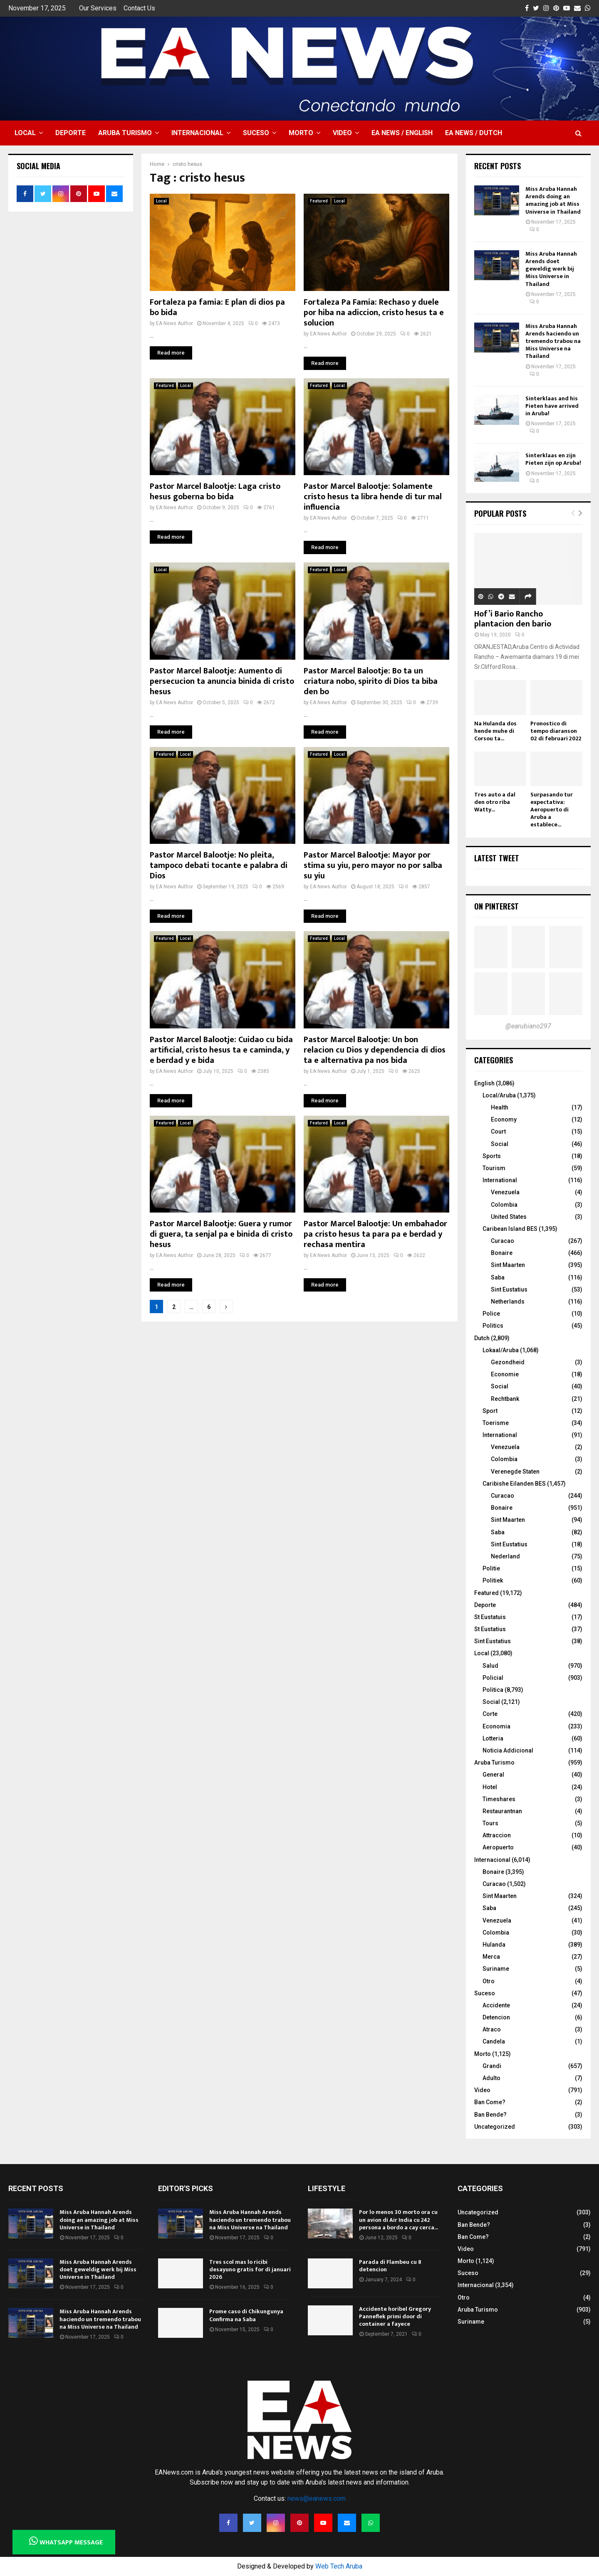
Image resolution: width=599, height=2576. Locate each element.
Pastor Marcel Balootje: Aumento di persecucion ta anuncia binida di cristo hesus (222, 681)
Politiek (493, 1580)
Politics (493, 1325)
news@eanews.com (316, 2498)
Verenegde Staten (515, 1471)
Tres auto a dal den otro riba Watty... (494, 802)
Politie (491, 1568)
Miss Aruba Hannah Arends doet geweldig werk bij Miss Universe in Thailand (551, 269)
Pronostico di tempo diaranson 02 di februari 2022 (556, 731)
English (484, 1083)
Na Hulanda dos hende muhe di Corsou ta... (495, 731)
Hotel (490, 1787)
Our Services (97, 8)
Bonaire (501, 1253)
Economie (505, 1374)
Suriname (496, 1968)
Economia (496, 1726)
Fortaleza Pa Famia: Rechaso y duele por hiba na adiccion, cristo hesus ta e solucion (374, 312)
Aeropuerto (498, 1847)
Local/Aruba (499, 1095)
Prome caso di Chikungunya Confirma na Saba (246, 2315)
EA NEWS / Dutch (473, 133)
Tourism (494, 1168)
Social (499, 1144)
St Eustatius (490, 1629)
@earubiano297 (528, 1026)
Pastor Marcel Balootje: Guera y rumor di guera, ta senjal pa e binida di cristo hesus (221, 1234)
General (493, 1774)
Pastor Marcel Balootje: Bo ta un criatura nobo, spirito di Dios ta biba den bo (371, 681)
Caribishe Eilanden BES (514, 1483)
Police (491, 1313)
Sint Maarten (508, 1265)
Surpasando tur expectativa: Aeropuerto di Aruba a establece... (551, 809)
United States (509, 1216)
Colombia (504, 1204)
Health (499, 1107)
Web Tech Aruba (338, 2566)
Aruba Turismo (125, 133)
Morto (301, 133)
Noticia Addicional (508, 1750)
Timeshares (499, 1799)
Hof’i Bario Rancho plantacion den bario (512, 619)
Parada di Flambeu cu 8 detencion (390, 2265)
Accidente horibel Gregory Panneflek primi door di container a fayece (395, 2316)
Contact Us (139, 8)
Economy (504, 1119)
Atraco (492, 2029)
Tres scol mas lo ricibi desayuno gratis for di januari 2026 (250, 2269)
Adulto (491, 2078)
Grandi (492, 2066)
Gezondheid (508, 1362)
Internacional (197, 133)
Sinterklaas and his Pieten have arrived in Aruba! (552, 406)
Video (342, 133)
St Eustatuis (490, 1617)
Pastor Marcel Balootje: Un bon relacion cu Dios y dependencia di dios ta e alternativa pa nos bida (375, 1050)
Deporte (70, 133)
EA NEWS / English (402, 133)
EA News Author (174, 323)
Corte (490, 1714)
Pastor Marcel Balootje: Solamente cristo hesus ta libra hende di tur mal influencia (373, 496)
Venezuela (505, 1192)
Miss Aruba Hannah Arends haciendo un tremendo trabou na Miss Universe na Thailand (553, 341)
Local (25, 133)
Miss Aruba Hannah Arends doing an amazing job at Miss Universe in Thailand (553, 200)
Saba (498, 1277)
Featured (319, 201)
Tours (490, 1823)
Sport (490, 1411)
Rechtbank (505, 1398)
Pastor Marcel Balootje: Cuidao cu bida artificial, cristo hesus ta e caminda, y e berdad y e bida (221, 1050)
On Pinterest (496, 906)
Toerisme (496, 1423)
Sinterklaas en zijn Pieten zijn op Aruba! (553, 459)
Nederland (505, 1556)
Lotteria (493, 1738)
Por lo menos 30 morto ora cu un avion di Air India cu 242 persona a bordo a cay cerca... (398, 2219)
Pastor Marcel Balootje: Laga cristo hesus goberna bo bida (215, 491)
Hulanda (494, 1944)
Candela (494, 2041)
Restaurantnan (502, 1811)
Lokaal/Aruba (501, 1350)
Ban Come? (489, 2102)
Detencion (496, 2017)
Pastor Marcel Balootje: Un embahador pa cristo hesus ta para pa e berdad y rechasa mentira (375, 1234)
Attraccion (497, 1835)
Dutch (482, 1338)
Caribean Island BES (510, 1228)
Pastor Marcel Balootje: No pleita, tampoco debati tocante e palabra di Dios (218, 865)
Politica (493, 1689)
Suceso (256, 133)
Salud (490, 1665)
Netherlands (508, 1301)
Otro (489, 1981)
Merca (491, 1956)
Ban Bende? (490, 2114)
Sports (492, 1156)
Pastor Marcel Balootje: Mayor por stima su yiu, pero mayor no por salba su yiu (373, 865)
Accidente (496, 2005)
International (500, 1180)
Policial (493, 1677)
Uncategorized (494, 2126)
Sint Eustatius (509, 1289)
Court (498, 1131)
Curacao (502, 1240)
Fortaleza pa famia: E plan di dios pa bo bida (217, 307)
